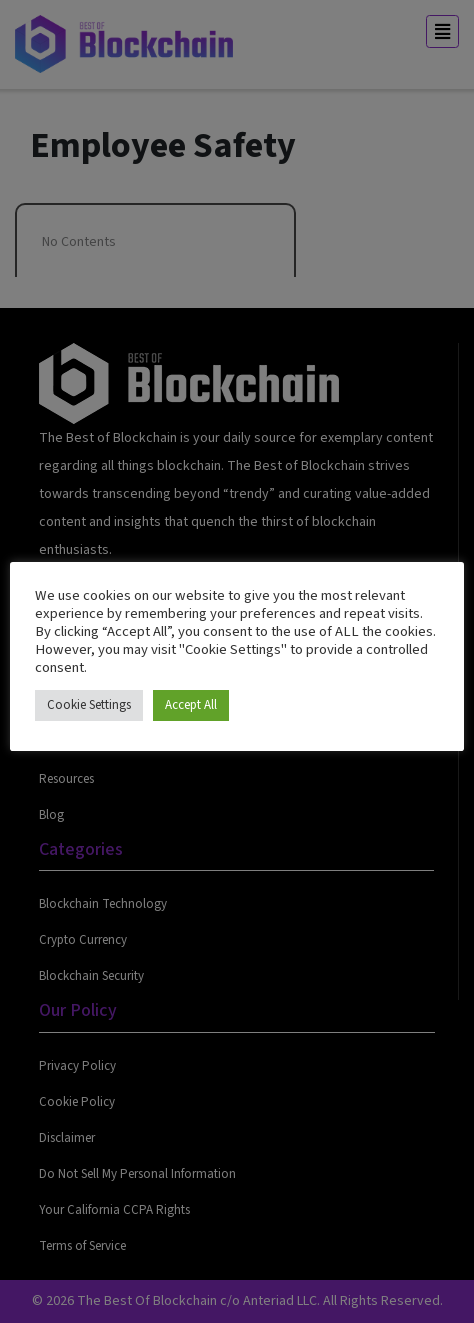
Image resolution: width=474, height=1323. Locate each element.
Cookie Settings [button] (89, 705)
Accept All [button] (191, 705)
